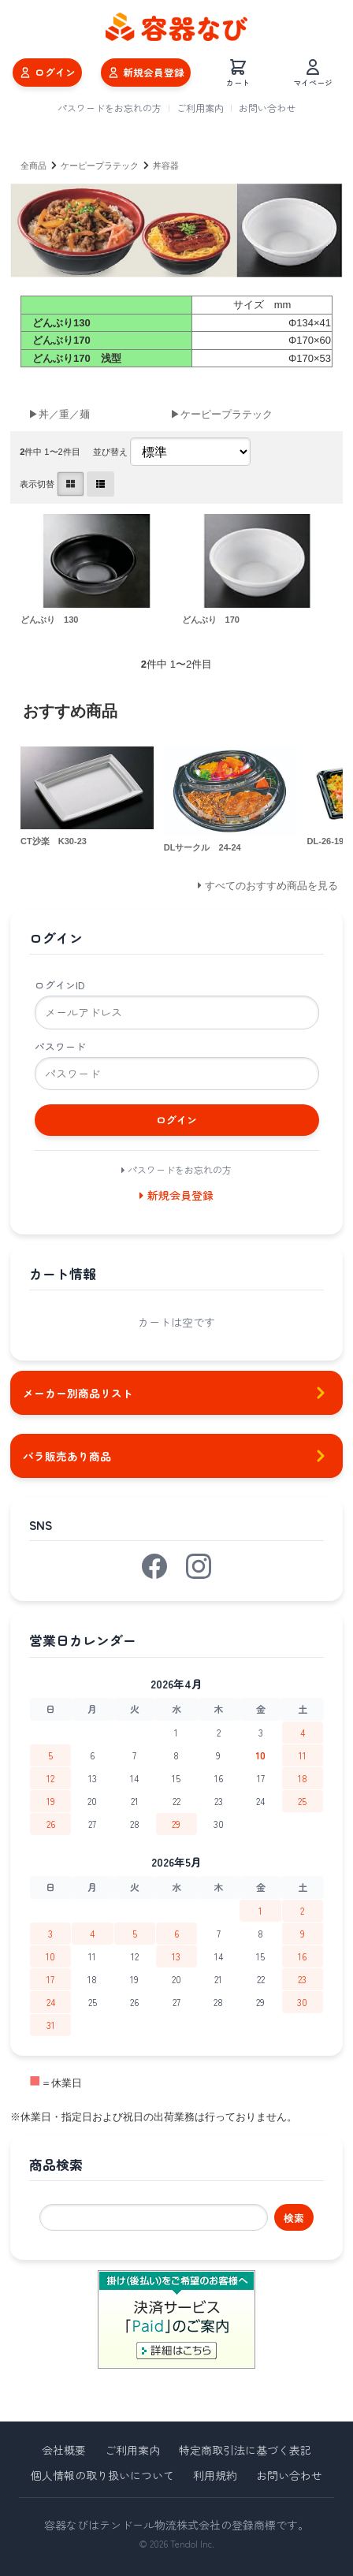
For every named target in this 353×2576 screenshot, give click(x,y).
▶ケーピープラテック (221, 414)
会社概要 (64, 2450)
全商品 (33, 165)
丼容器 (166, 165)
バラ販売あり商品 (176, 1455)
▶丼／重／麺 (59, 414)
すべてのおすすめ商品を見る (271, 886)
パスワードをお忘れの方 (110, 107)
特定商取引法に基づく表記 (245, 2450)
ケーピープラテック (100, 165)
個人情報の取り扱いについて (102, 2475)
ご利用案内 (200, 107)
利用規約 (215, 2475)
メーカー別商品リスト (176, 1392)
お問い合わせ (267, 107)
